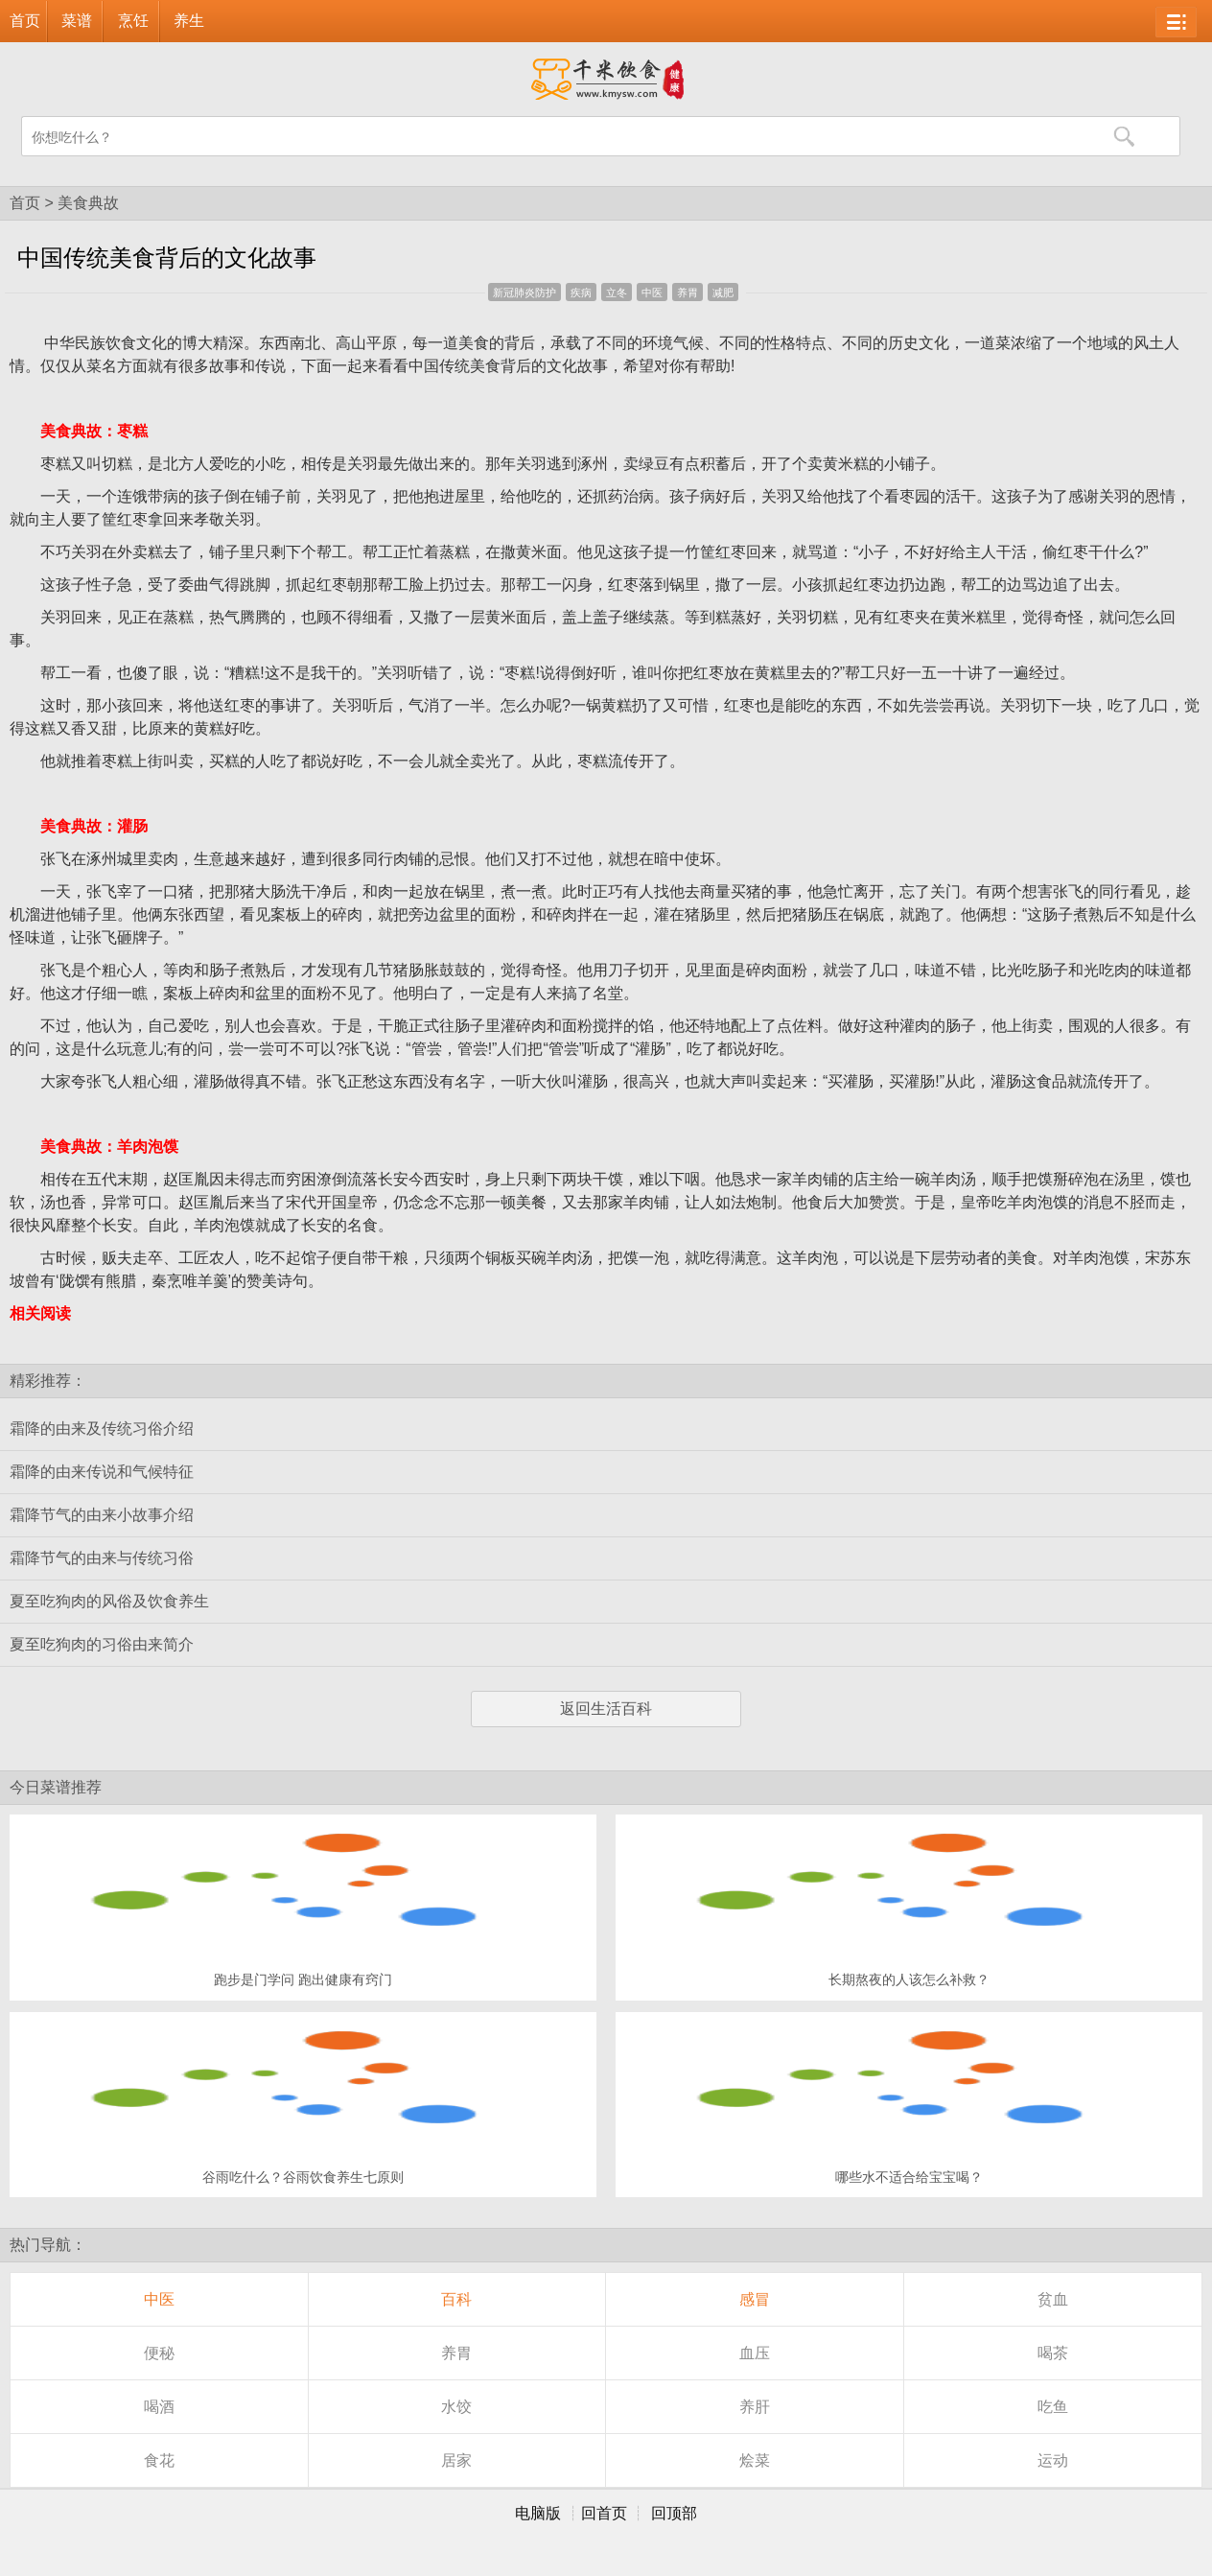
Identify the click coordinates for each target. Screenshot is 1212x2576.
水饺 (456, 2407)
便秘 (159, 2353)
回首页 (604, 2513)
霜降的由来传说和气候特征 (102, 1472)
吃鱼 (1052, 2407)
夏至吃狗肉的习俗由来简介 (102, 1644)
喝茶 (1052, 2353)
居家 (456, 2460)
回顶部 (674, 2513)
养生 (189, 20)
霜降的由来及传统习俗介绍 (102, 1428)
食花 (159, 2460)
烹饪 (133, 20)
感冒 (754, 2299)
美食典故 (88, 203)
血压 (754, 2353)
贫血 (1052, 2299)
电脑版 (538, 2513)
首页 (25, 20)
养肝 (754, 2407)
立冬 (616, 292)
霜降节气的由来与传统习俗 (102, 1558)
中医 (652, 292)
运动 (1052, 2460)
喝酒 (159, 2407)
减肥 (723, 292)
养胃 (687, 292)
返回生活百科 (606, 1708)
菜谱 (76, 20)
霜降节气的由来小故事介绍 (102, 1515)
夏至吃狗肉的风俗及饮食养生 (109, 1601)
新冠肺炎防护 (524, 292)
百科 (456, 2299)
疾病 (581, 292)
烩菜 (754, 2460)
